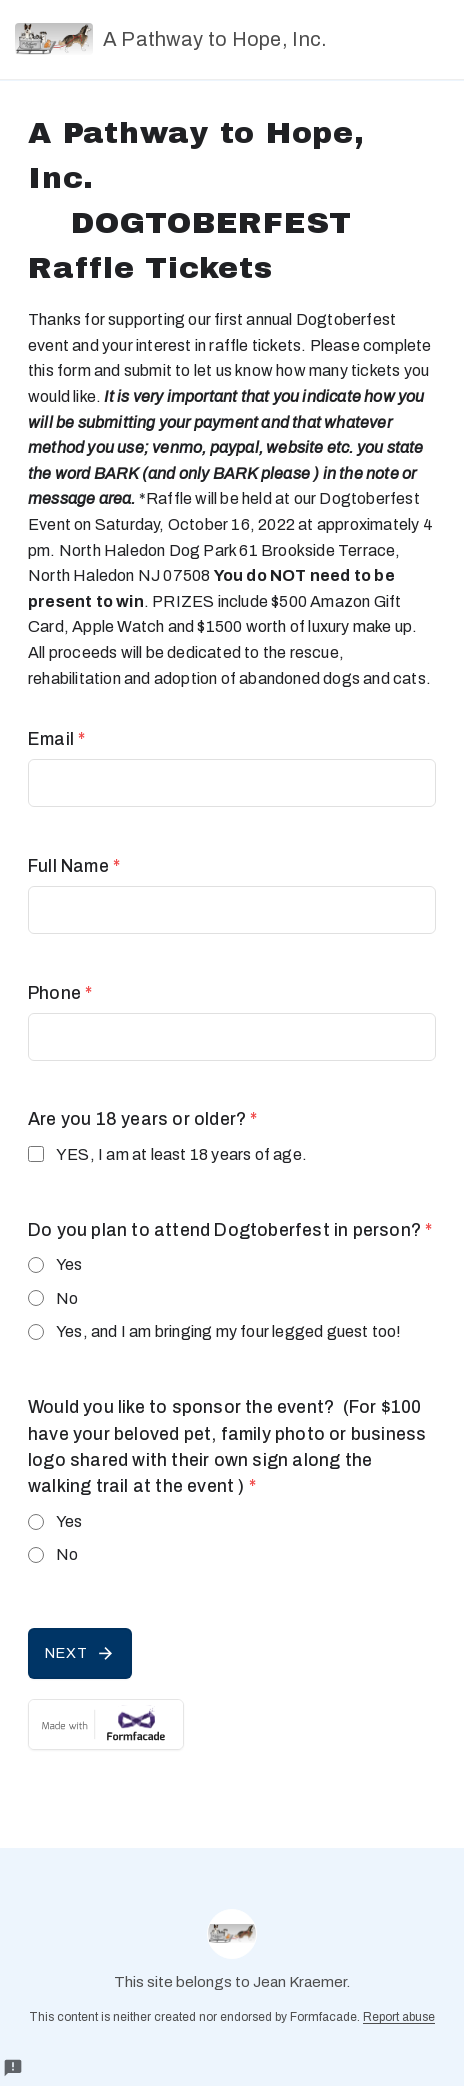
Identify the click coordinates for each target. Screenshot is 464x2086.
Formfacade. (325, 2017)
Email (56, 739)
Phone (60, 993)
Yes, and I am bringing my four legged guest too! (229, 1331)
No (67, 1298)
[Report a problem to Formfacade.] (13, 2068)
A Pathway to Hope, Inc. (171, 39)
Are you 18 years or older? (143, 1119)
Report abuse (399, 2017)
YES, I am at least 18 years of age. (181, 1154)
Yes (69, 1264)
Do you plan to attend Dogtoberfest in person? (230, 1230)
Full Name (74, 866)
